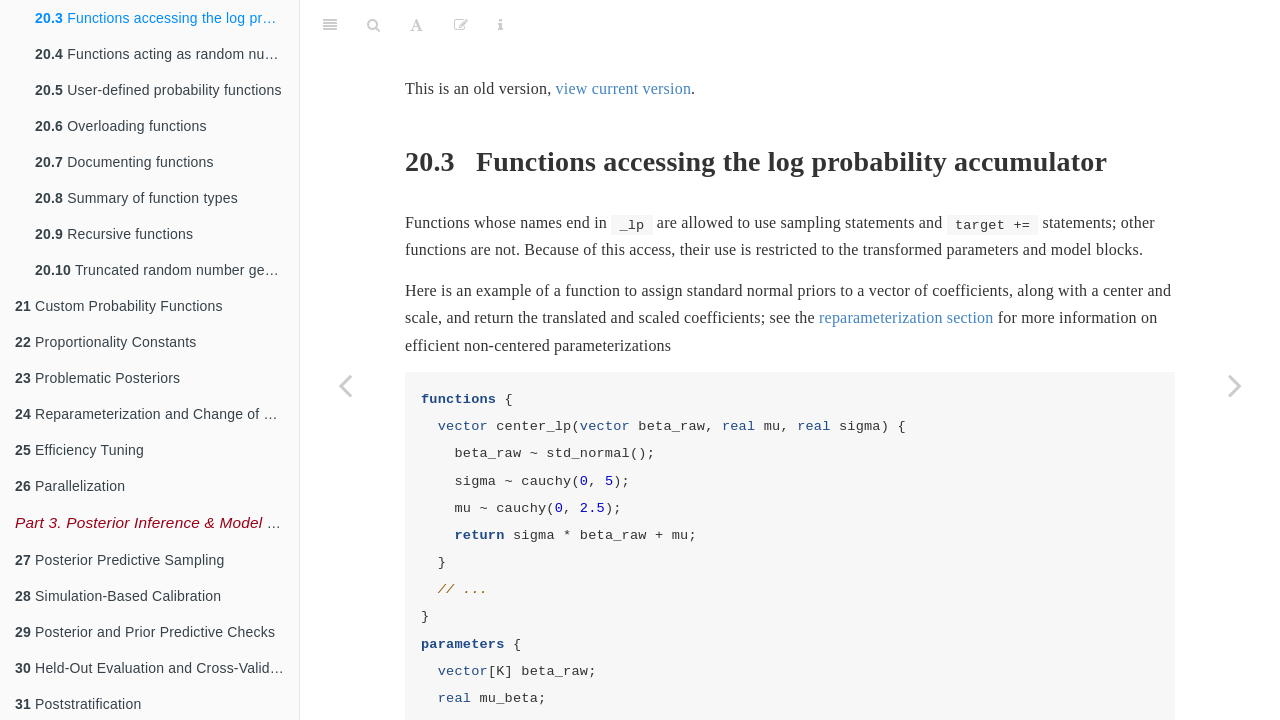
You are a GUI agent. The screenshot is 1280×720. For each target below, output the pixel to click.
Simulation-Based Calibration (118, 596)
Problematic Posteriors (97, 378)
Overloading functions (121, 126)
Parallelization (70, 486)
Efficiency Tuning (79, 450)
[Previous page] (345, 385)
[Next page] (1235, 385)
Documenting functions (124, 162)
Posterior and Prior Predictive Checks (145, 632)
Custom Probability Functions (119, 306)
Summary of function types (136, 198)
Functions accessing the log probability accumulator (167, 18)
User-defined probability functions (158, 90)
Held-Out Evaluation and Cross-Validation (157, 668)
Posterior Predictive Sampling (120, 560)
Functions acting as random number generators (167, 54)
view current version (624, 38)
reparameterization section (906, 267)
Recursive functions (114, 234)
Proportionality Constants (106, 342)
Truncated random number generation (167, 270)
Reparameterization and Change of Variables (157, 414)
